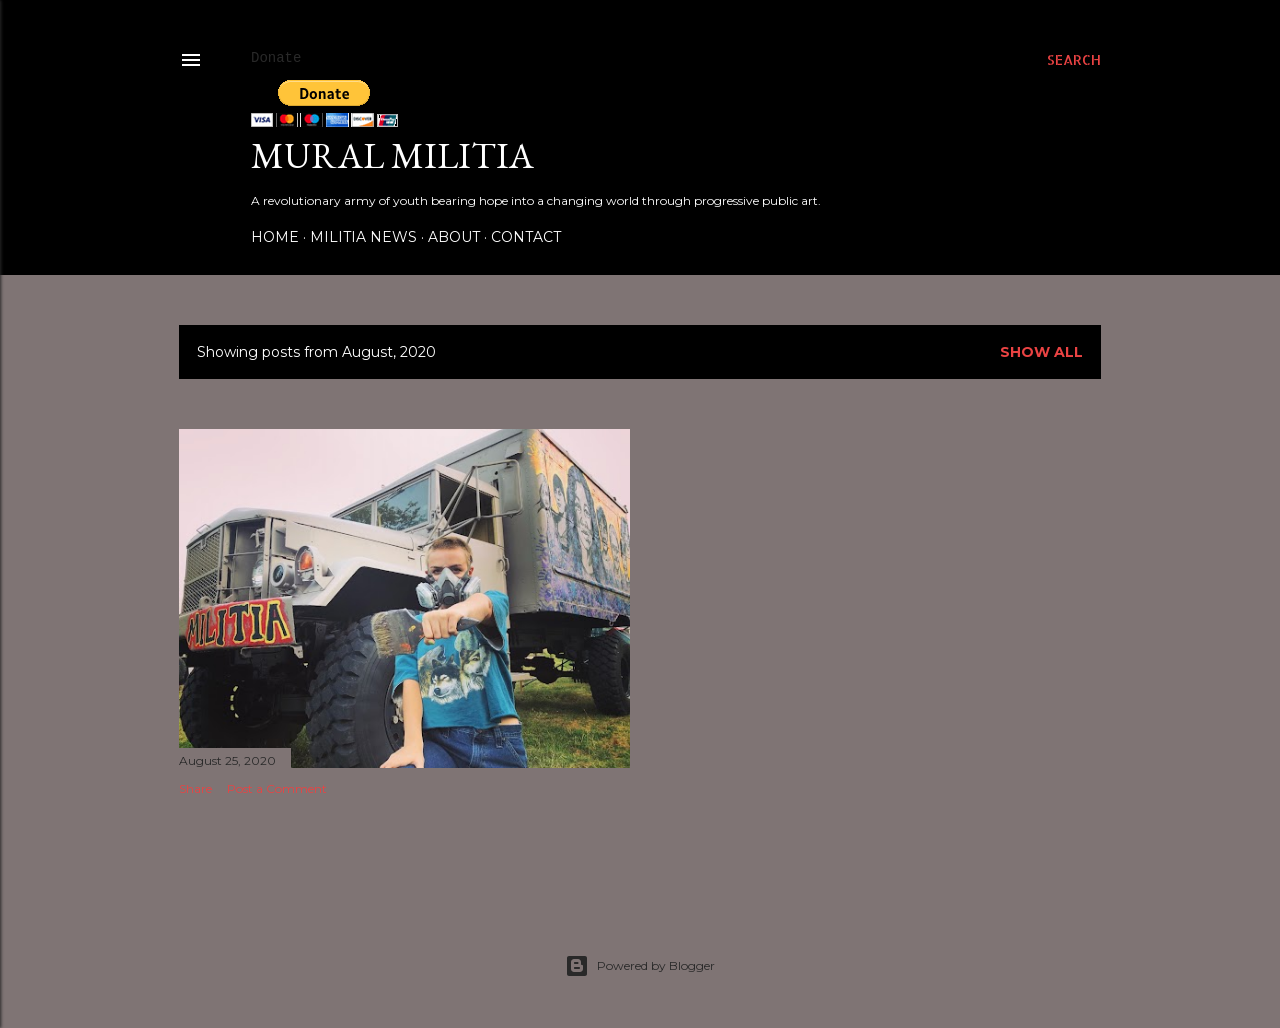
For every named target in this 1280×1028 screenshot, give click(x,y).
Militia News (363, 237)
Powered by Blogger (640, 966)
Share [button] (195, 788)
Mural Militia (392, 155)
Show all (1041, 352)
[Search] (1074, 60)
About (454, 237)
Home (275, 237)
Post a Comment (277, 788)
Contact (526, 237)
